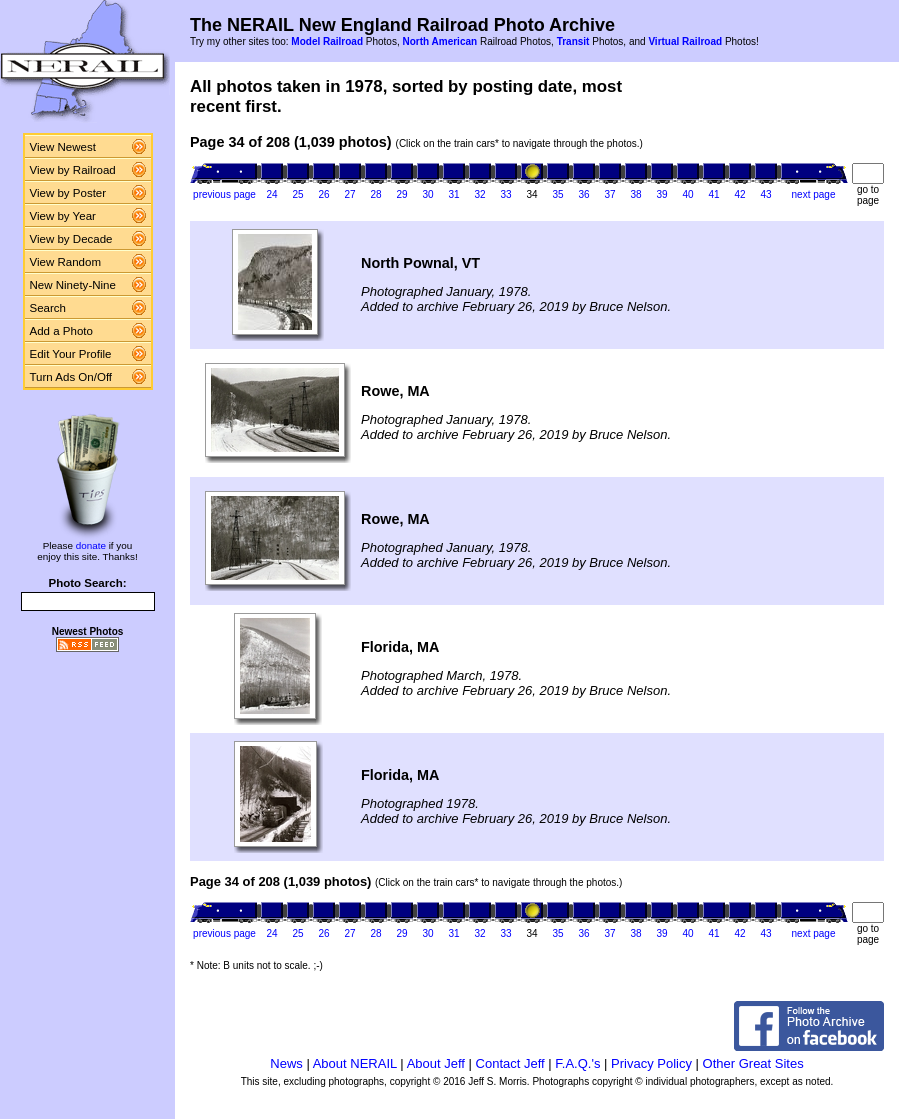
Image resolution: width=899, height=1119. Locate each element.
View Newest (63, 147)
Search (48, 308)
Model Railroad (327, 41)
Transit (573, 41)
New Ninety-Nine (73, 285)
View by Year (63, 216)
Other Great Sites (753, 1063)
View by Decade (71, 239)
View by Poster (68, 193)
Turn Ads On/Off (71, 377)
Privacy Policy (651, 1063)
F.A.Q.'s (577, 1063)
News (286, 1063)
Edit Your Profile (71, 354)
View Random (65, 262)
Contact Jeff (510, 1063)
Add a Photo (61, 331)
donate (91, 545)
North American (439, 41)
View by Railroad (73, 170)
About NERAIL (355, 1063)
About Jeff (436, 1063)
